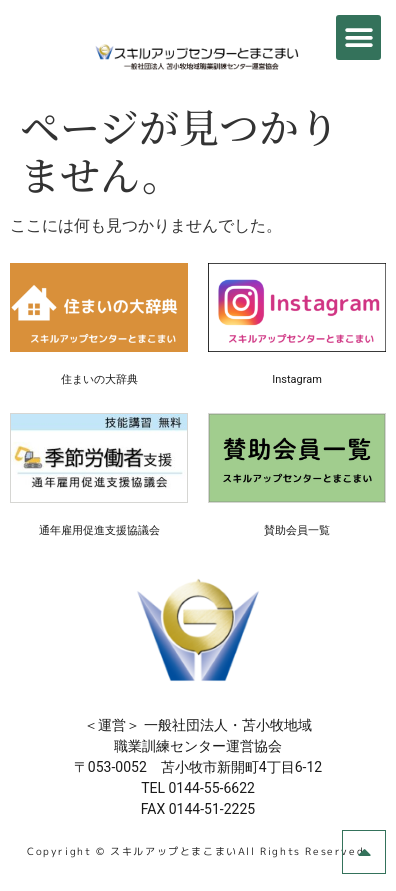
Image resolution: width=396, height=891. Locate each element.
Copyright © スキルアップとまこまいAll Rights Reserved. (198, 851)
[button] (358, 37)
